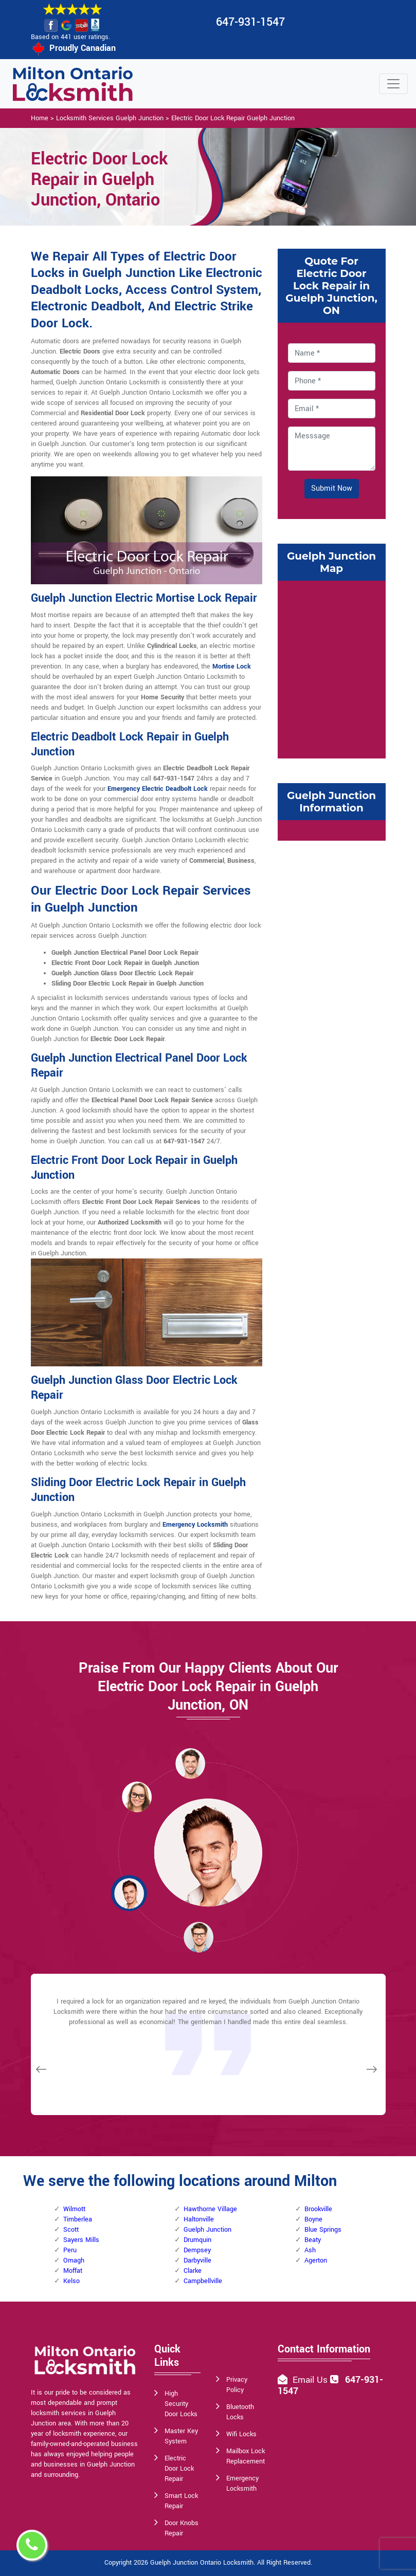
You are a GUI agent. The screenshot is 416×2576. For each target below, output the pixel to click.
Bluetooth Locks (240, 2412)
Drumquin (197, 2240)
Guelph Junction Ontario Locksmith (202, 2562)
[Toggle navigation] (393, 83)
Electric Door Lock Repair (179, 2469)
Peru (70, 2250)
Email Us (310, 2380)
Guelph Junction (207, 2229)
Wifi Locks (241, 2434)
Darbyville (197, 2260)
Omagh (73, 2260)
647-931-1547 (250, 22)
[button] (137, 1796)
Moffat (72, 2270)
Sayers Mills (81, 2240)
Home (39, 118)
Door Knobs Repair (181, 2528)
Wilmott (74, 2209)
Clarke (193, 2270)
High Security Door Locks (181, 2404)
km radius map (331, 668)
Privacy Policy (236, 2385)
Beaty (312, 2240)
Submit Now (331, 488)
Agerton (315, 2260)
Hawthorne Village (210, 2209)
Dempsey (197, 2250)
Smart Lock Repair (181, 2501)
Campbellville (203, 2281)
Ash (310, 2250)
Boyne (313, 2219)
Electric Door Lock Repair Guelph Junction (233, 118)
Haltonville (199, 2219)
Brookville (318, 2209)
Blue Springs (322, 2229)
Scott (71, 2229)
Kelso (71, 2281)
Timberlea (77, 2219)
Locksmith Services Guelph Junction (110, 118)
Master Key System (181, 2436)
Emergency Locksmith (242, 2483)
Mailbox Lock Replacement (245, 2456)
